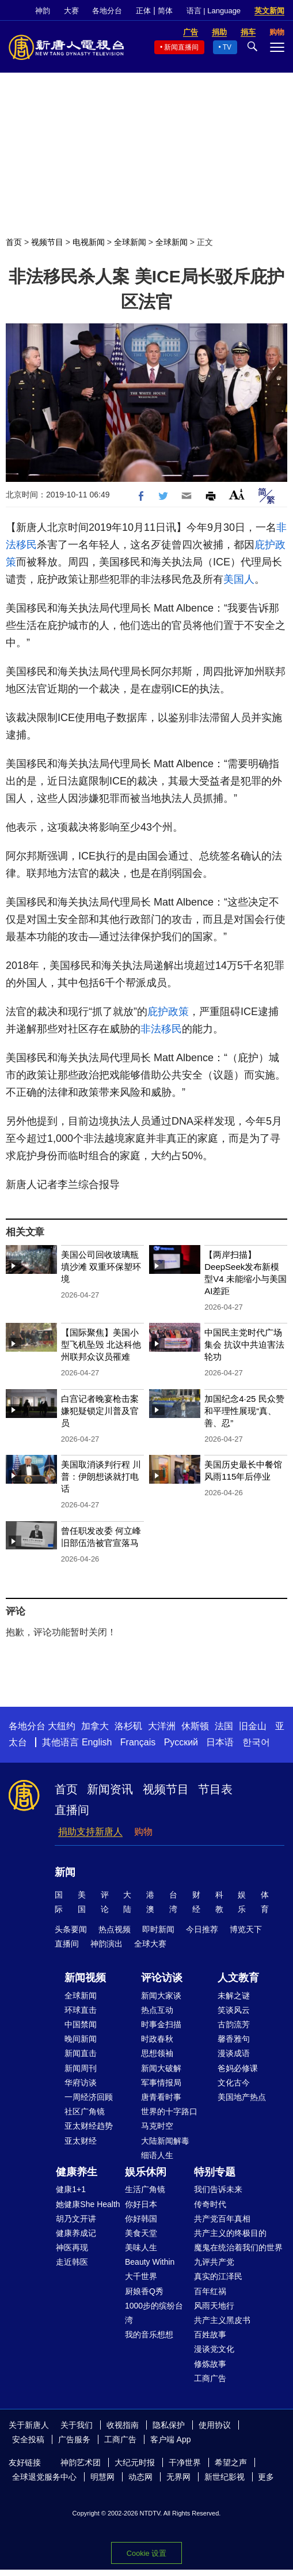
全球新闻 (130, 242)
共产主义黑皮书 (222, 2320)
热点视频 (114, 1929)
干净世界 (185, 2462)
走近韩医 (72, 2261)
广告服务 (74, 2439)
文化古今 (234, 2082)
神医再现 (72, 2247)
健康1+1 (71, 2189)
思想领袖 (157, 2053)
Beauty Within (149, 2261)
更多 (266, 2476)
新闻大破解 (161, 2068)
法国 (224, 1726)
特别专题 (214, 2172)
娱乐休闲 (145, 2172)
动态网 (140, 2476)
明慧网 (102, 2476)
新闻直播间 (181, 47)
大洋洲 (162, 1726)
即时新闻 (158, 1929)
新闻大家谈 (161, 1995)
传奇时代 (210, 2204)
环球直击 (80, 2010)
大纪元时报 (135, 2462)
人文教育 (238, 1977)
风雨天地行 (214, 2305)
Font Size (237, 494)
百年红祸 (210, 2291)
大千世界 (141, 2276)
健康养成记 (76, 2233)
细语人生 (157, 2155)
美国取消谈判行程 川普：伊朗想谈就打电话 (101, 1476)
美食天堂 (141, 2233)
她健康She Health (88, 2204)
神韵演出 (106, 1943)
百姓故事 (210, 2334)
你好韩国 (141, 2218)
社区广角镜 (84, 2111)
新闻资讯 (110, 1789)
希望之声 (231, 2462)
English (97, 1742)
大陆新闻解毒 (165, 2140)
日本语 (220, 1742)
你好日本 (141, 2204)
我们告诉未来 (218, 2189)
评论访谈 (161, 1977)
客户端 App (170, 2439)
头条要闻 (71, 1929)
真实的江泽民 (218, 2276)
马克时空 (157, 2125)
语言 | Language (214, 10)
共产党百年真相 (222, 2218)
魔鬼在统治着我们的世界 (238, 2247)
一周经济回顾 (88, 2097)
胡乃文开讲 (76, 2218)
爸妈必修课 (238, 2068)
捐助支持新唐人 (90, 1831)
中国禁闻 (80, 2024)
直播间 (72, 1810)
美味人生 (141, 2247)
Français (137, 1742)
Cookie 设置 (146, 2553)
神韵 (42, 10)
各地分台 (107, 10)
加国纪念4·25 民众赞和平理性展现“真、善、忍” (244, 1411)
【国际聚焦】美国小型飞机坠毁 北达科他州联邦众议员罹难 (101, 1344)
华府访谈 (80, 2082)
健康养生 (76, 2172)
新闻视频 (85, 1977)
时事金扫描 (161, 2024)
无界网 (178, 2476)
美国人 (238, 579)
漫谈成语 (234, 2053)
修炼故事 (210, 2363)
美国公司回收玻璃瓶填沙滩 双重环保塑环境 (101, 1267)
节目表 (215, 1789)
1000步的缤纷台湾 (154, 2313)
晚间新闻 (80, 2038)
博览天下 (246, 1929)
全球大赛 (150, 1943)
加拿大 (95, 1726)
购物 (143, 1831)
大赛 (71, 10)
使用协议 (215, 2425)
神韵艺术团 (80, 2462)
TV (227, 47)
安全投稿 (28, 2439)
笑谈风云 (234, 2010)
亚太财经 (80, 2140)
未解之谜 (234, 1995)
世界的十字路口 (169, 2111)
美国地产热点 (242, 2097)
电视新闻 (89, 242)
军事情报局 (161, 2082)
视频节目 (47, 242)
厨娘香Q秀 (144, 2291)
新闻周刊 (80, 2068)
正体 (143, 10)
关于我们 (76, 2425)
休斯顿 (195, 1726)
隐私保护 (169, 2425)
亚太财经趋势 (88, 2125)
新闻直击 (80, 2053)
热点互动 (157, 2010)
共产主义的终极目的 (230, 2233)
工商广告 (210, 2378)
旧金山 (253, 1726)
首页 (14, 242)
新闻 (65, 1872)
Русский (181, 1742)
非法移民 (161, 1029)
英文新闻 (269, 10)
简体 (165, 10)
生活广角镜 (145, 2189)
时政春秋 (157, 2038)
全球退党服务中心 (44, 2476)
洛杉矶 (128, 1726)
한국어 (256, 1742)
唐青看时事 (161, 2097)
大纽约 (61, 1726)
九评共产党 (214, 2261)
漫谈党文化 (214, 2349)
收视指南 (122, 2425)
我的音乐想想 (149, 2334)
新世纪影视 (224, 2476)
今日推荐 (202, 1929)
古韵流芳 (234, 2024)
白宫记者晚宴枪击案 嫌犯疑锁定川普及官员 (100, 1411)
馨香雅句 (234, 2038)
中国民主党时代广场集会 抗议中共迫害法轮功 (244, 1344)
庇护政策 (168, 1011)
